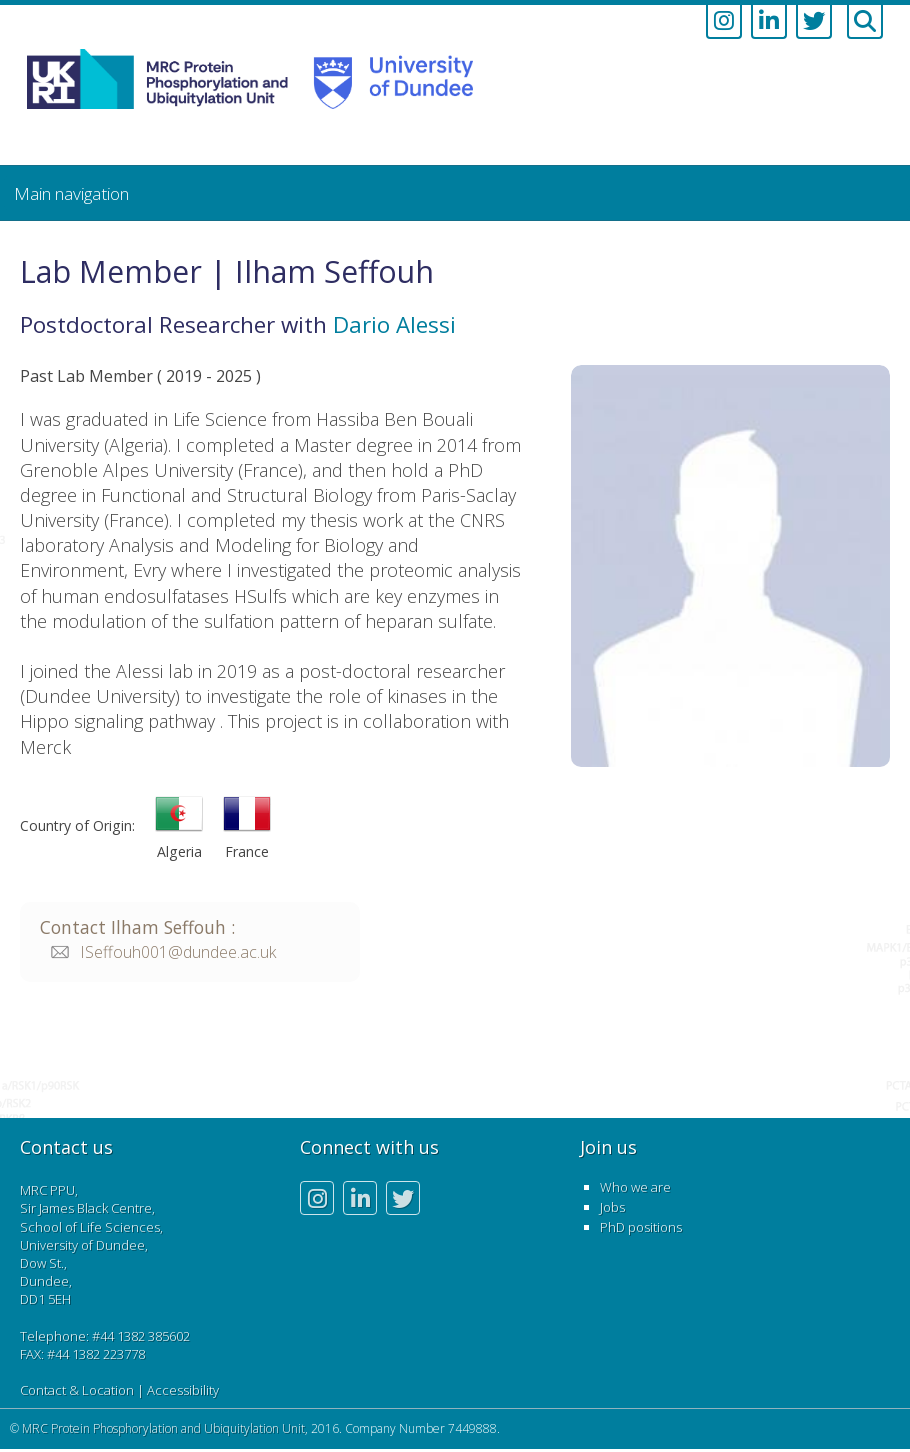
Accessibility (183, 1390)
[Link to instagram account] (724, 22)
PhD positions (641, 1227)
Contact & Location (77, 1390)
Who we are (635, 1187)
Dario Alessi (394, 324)
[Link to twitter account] (814, 22)
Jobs (612, 1207)
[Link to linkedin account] (769, 22)
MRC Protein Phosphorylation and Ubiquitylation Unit (163, 1428)
